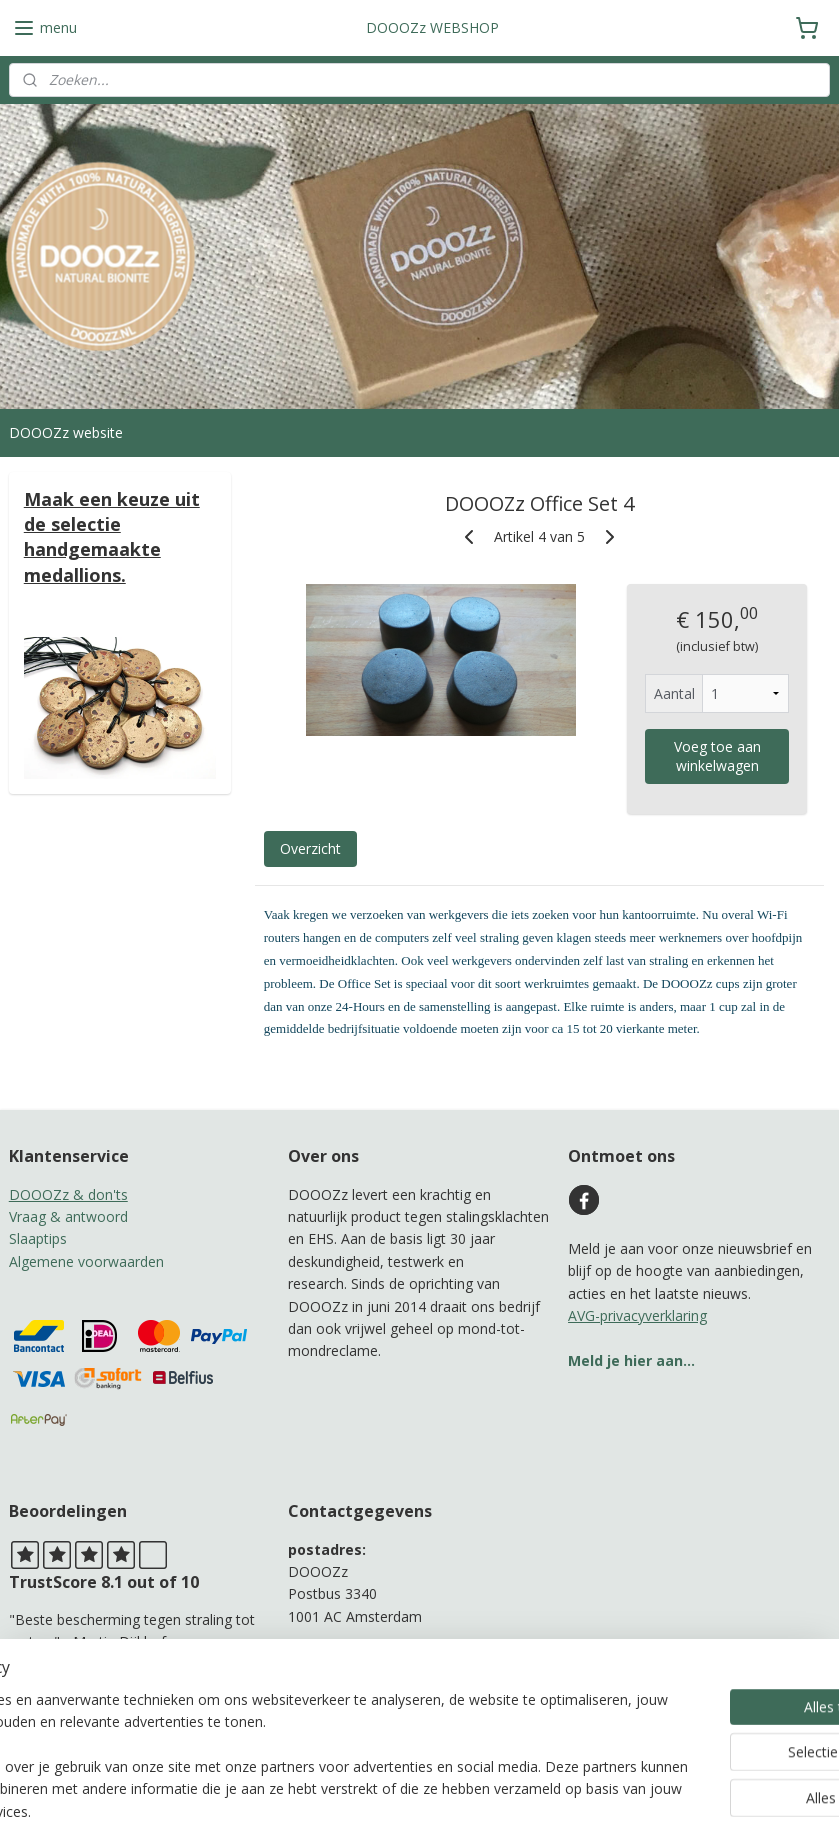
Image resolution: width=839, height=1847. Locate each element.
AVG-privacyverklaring (637, 1315)
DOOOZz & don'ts (68, 1194)
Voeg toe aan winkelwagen (716, 756)
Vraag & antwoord (68, 1216)
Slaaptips (38, 1238)
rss (400, 1810)
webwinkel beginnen (477, 1810)
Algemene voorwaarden (86, 1261)
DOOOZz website (66, 432)
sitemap (358, 1810)
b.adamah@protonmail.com (378, 1683)
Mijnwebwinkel (651, 1810)
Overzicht (309, 848)
